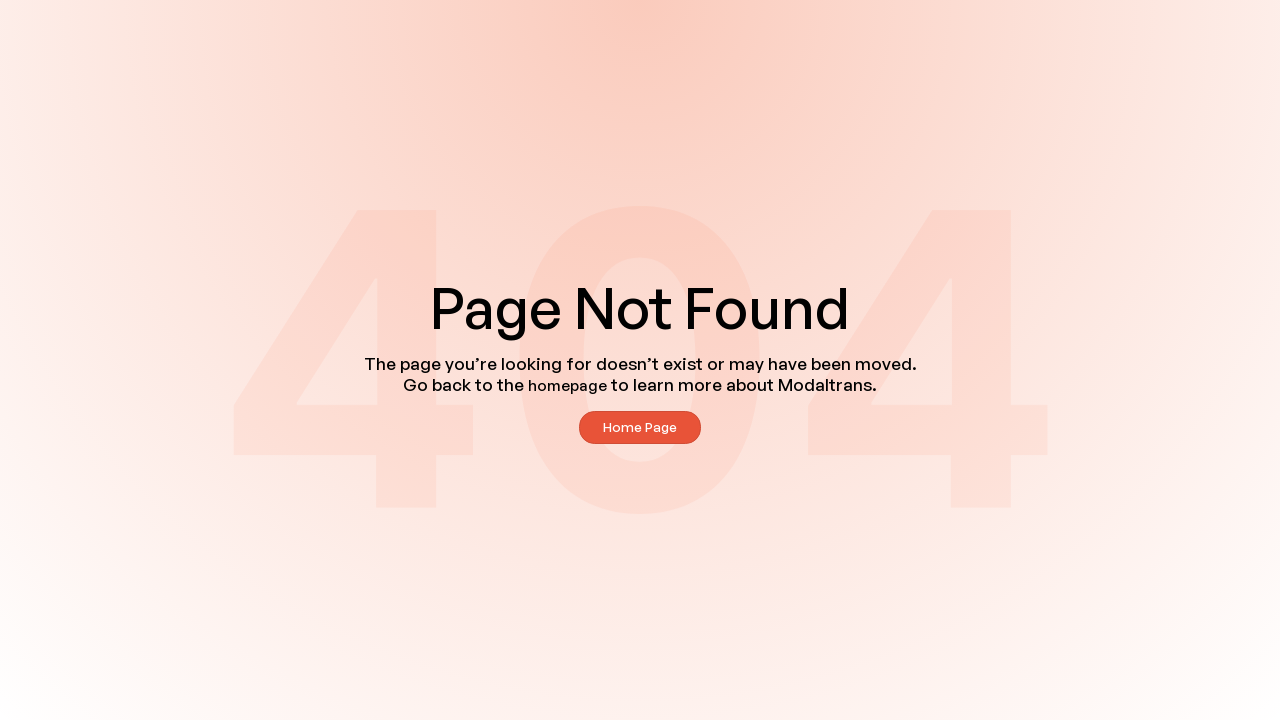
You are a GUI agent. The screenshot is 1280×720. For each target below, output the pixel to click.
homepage (567, 385)
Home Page (640, 426)
